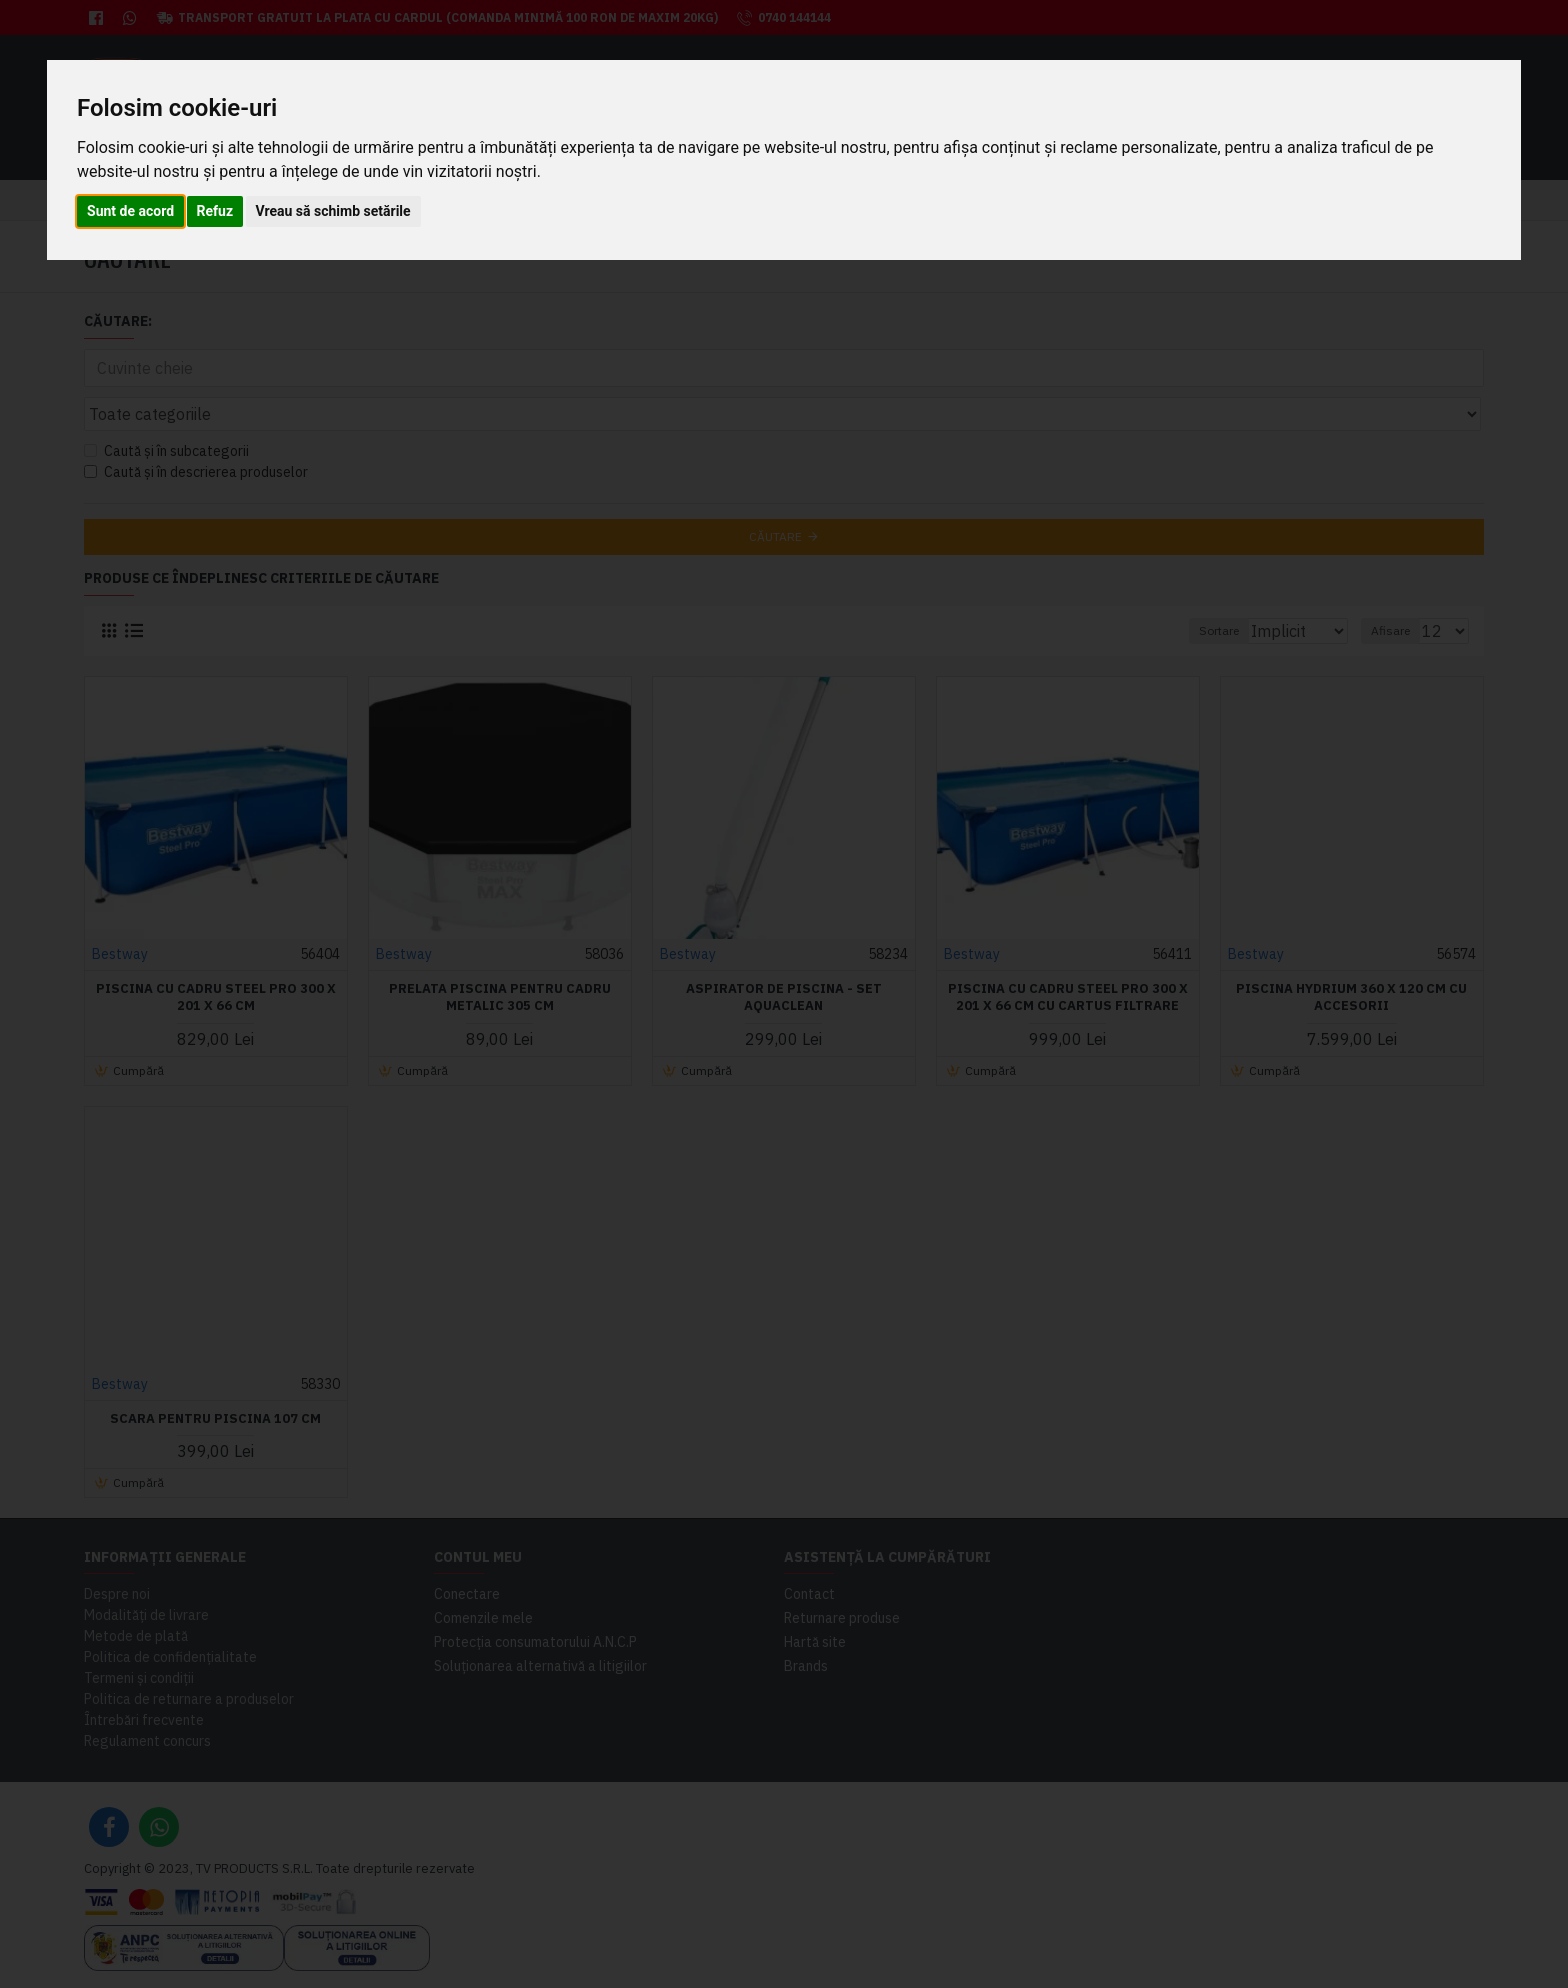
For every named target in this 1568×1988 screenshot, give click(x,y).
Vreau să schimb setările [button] (333, 211)
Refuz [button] (215, 211)
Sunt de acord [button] (130, 211)
